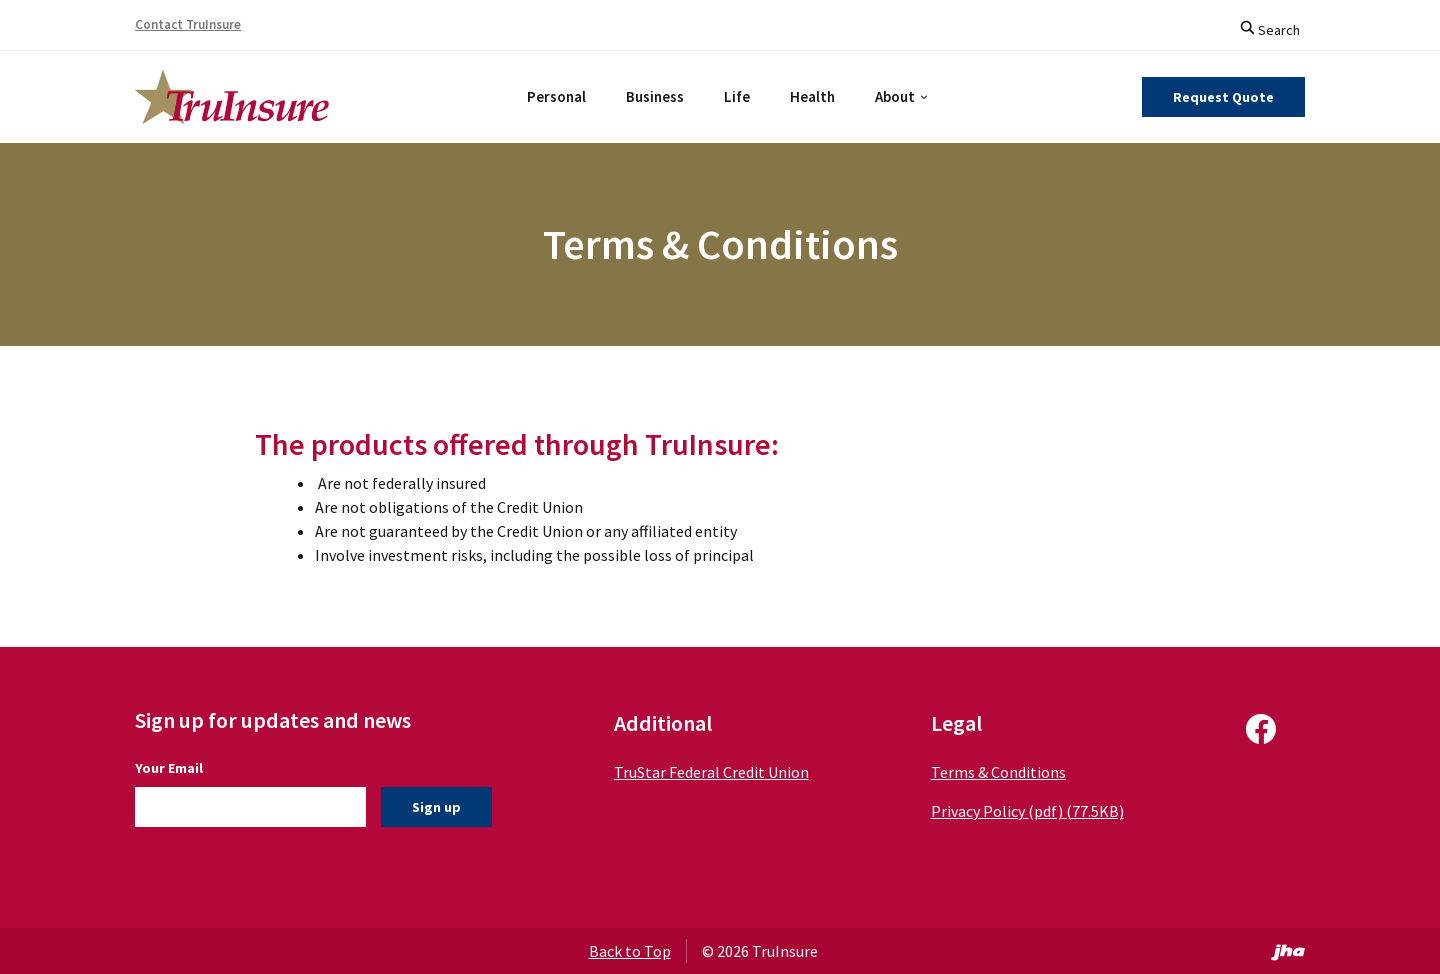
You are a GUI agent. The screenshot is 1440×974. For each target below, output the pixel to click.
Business (655, 96)
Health (812, 96)
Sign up (436, 807)
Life (737, 96)
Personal (556, 96)
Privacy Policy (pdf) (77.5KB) (1016, 811)
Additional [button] (658, 723)
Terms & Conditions (987, 772)
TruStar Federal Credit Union (706, 772)
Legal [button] (945, 723)
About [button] (895, 96)
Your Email (169, 767)
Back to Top (630, 951)
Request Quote (1223, 97)
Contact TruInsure (188, 24)
